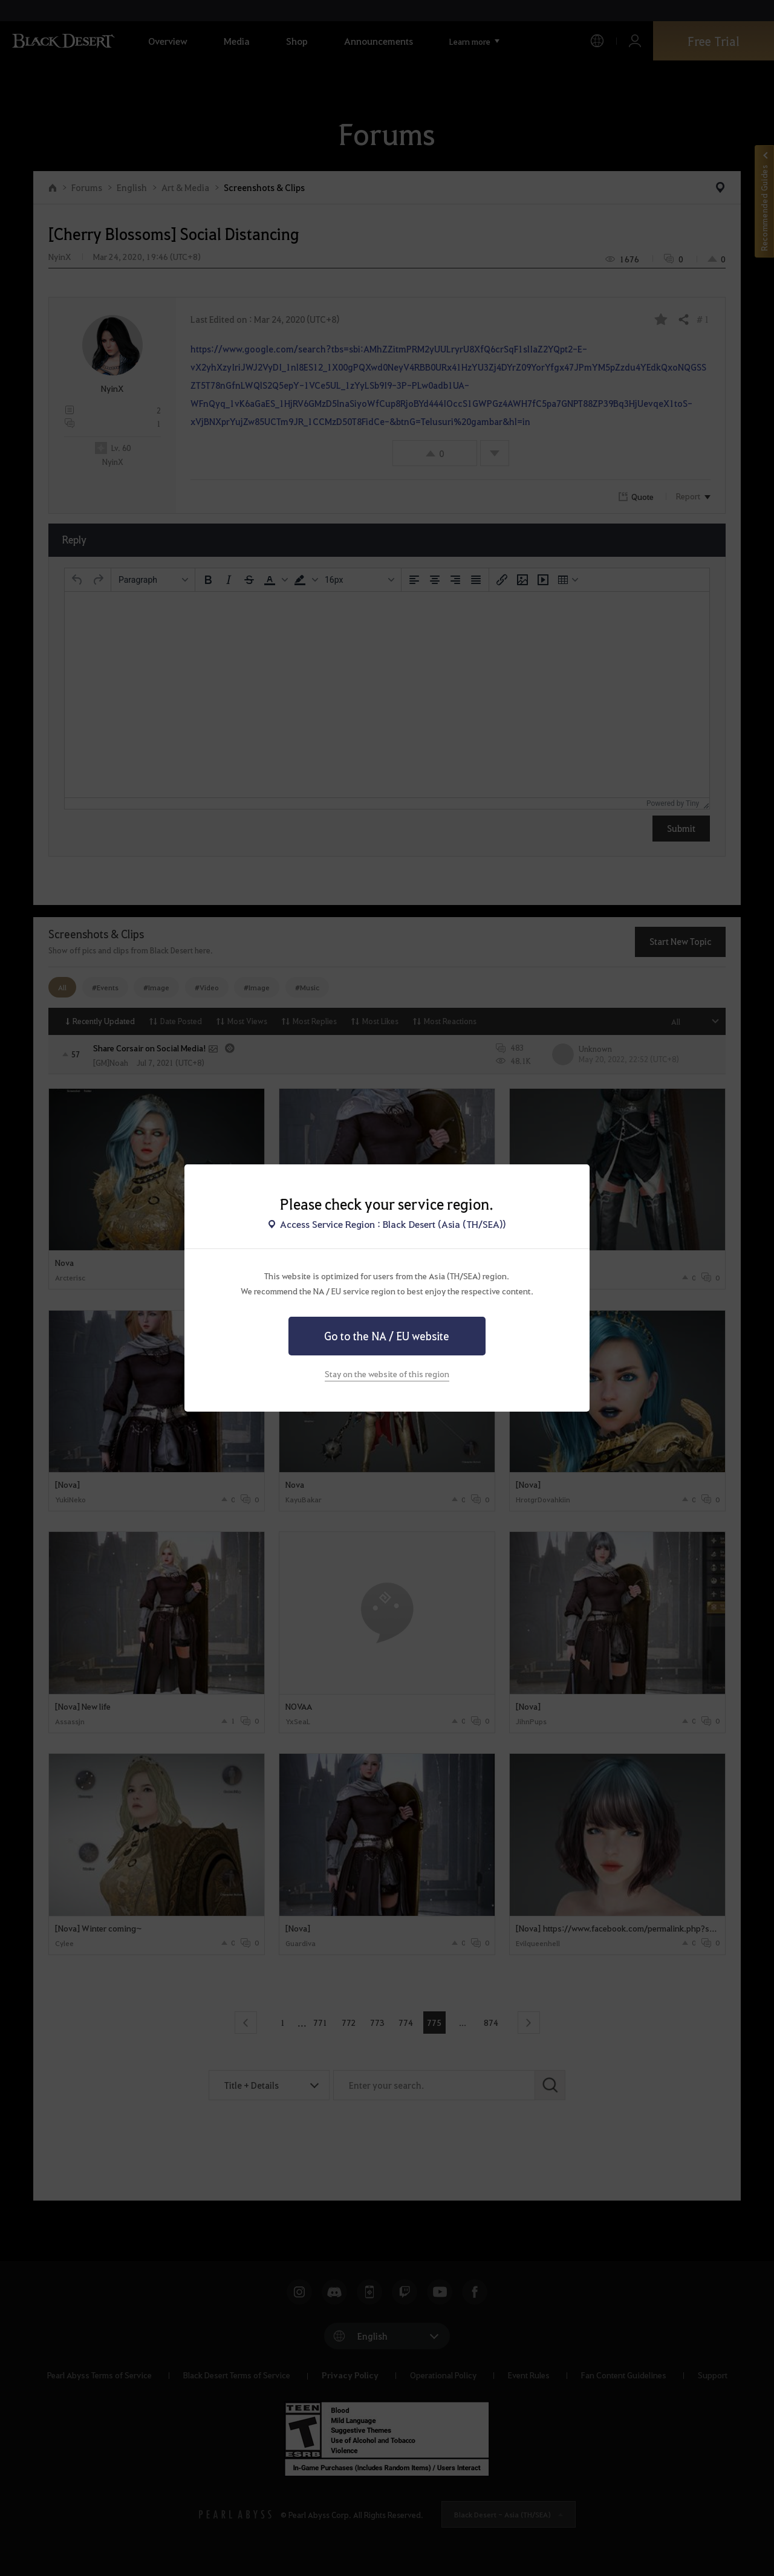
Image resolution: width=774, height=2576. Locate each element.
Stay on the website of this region (387, 1373)
